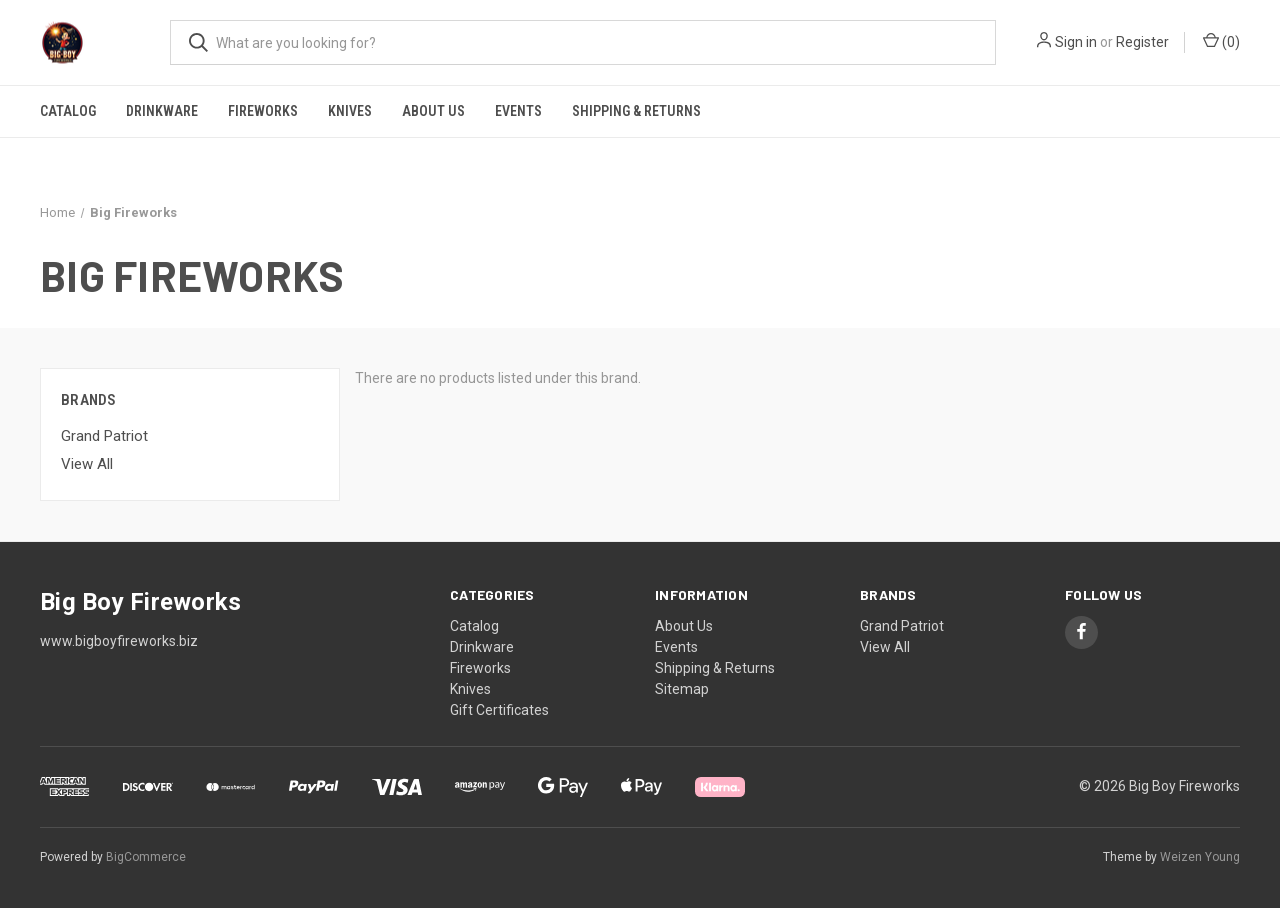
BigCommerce (146, 857)
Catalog (68, 111)
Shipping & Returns (636, 111)
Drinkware (162, 111)
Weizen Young (1200, 857)
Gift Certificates (499, 710)
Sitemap (682, 689)
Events (518, 111)
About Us (433, 111)
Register (1142, 42)
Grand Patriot (104, 436)
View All (87, 464)
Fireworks (263, 111)
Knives (350, 111)
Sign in (1076, 42)
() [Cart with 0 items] (1221, 41)
